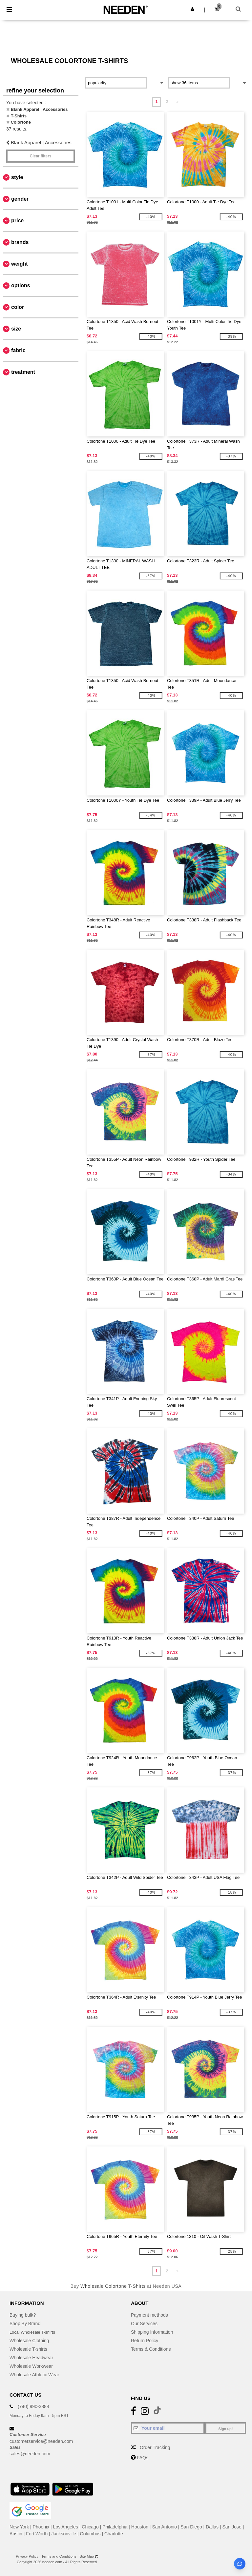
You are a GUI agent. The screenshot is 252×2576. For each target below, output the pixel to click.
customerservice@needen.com (41, 2441)
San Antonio (164, 2526)
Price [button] (17, 220)
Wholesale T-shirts (28, 2349)
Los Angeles (65, 2526)
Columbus (90, 2533)
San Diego (191, 2526)
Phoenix (41, 2526)
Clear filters (40, 156)
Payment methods (149, 2315)
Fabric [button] (18, 350)
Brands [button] (20, 242)
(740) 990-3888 (33, 2406)
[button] (192, 9)
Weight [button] (19, 264)
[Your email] (168, 2428)
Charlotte (113, 2533)
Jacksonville (64, 2533)
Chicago (90, 2526)
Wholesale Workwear (31, 2366)
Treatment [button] (23, 372)
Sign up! (226, 2429)
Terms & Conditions (151, 2349)
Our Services (144, 2323)
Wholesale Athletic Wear (34, 2374)
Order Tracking (155, 2447)
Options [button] (20, 285)
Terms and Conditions (58, 2556)
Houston (139, 2526)
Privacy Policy (27, 2556)
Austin (16, 2533)
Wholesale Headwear (31, 2357)
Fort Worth (37, 2533)
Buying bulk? (23, 2315)
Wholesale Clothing (29, 2340)
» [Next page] (178, 101)
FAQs (142, 2457)
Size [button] (16, 329)
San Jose (231, 2526)
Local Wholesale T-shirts (34, 2332)
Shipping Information (152, 2332)
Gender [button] (20, 199)
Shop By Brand (25, 2323)
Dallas (212, 2526)
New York (19, 2526)
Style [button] (17, 177)
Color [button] (17, 307)
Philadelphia (114, 2526)
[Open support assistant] (239, 2563)
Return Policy (144, 2340)
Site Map (87, 2556)
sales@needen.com (30, 2453)
